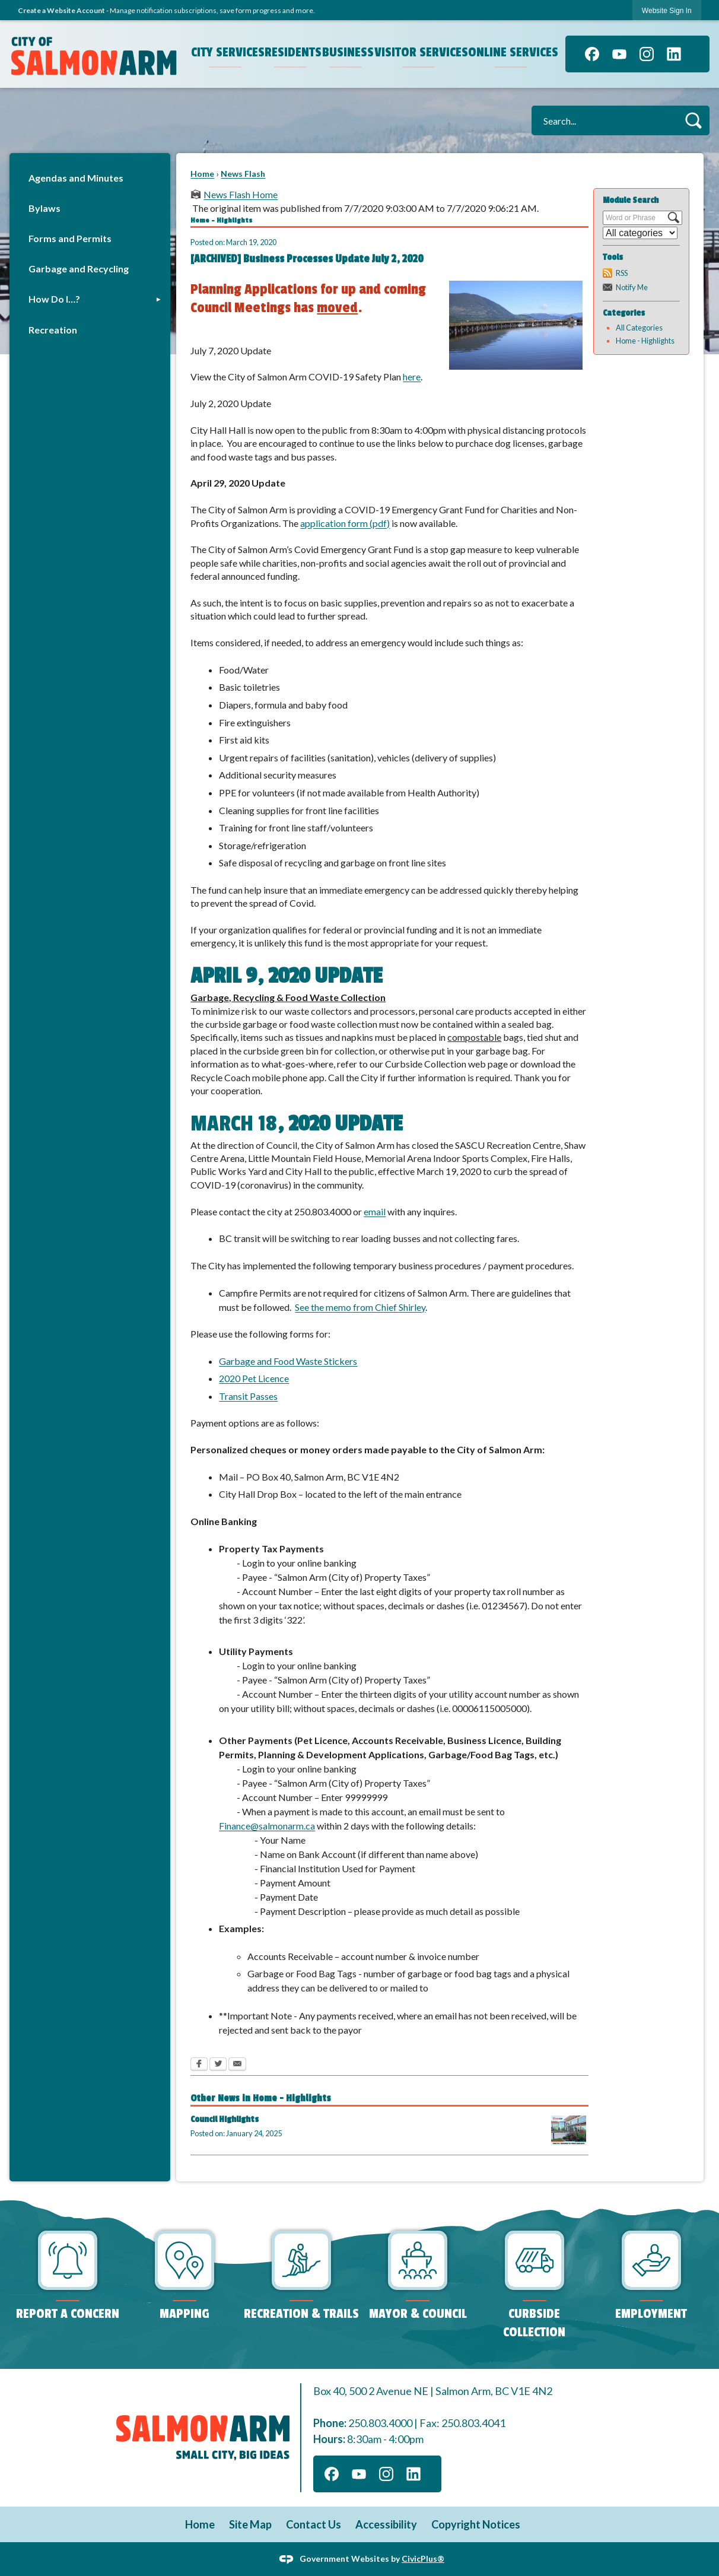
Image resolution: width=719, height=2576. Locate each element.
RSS (622, 273)
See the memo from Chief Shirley (360, 1307)
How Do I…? (54, 298)
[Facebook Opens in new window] (199, 2065)
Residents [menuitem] (292, 52)
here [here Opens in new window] (412, 376)
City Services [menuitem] (226, 52)
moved (337, 307)
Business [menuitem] (346, 52)
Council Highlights (224, 2119)
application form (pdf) (345, 523)
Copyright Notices (475, 2524)
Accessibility (386, 2524)
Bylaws (44, 208)
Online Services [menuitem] (512, 52)
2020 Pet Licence (254, 1378)
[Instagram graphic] (647, 54)
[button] (693, 120)
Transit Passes (248, 1396)
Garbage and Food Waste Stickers (288, 1361)
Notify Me (632, 287)
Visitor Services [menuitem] (420, 52)
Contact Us (313, 2524)
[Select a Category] (640, 233)
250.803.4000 (380, 2422)
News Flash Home (240, 194)
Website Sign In (667, 11)
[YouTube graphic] (619, 54)
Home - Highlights (645, 340)
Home (202, 174)
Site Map (250, 2524)
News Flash (243, 174)
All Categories (639, 327)
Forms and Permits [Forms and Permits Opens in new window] (70, 238)
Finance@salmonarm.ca (267, 1825)
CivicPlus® (423, 2558)
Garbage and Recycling (78, 268)
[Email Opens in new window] (237, 2065)
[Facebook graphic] (592, 54)
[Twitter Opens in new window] (218, 2065)
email (375, 1211)
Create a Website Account (61, 10)
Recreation (52, 329)
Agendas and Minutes (75, 177)
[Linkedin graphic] (674, 54)
